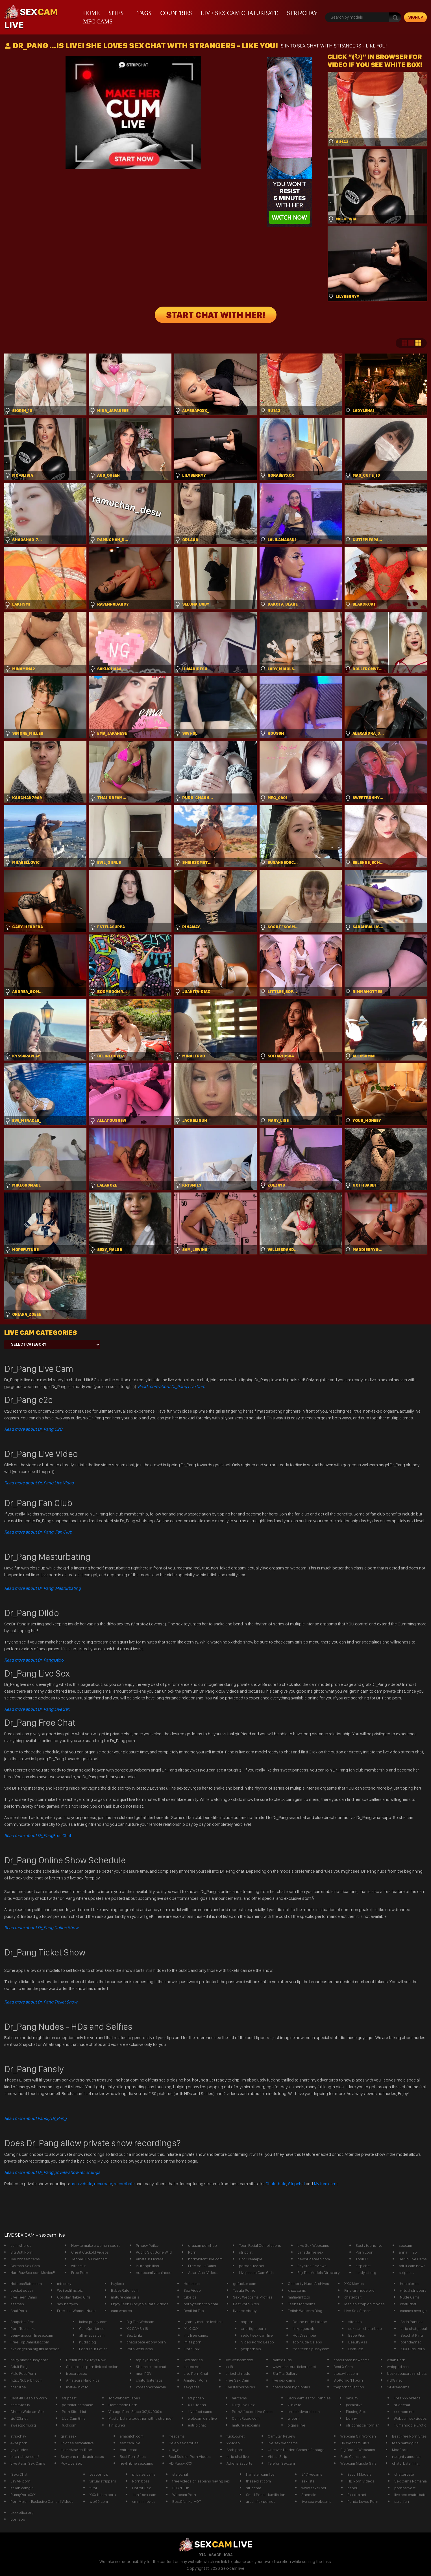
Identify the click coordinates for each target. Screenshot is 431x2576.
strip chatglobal (413, 2328)
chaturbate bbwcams (351, 2360)
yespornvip (99, 2474)
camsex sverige (413, 2310)
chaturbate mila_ (406, 2463)
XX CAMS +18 (137, 2328)
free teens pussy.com (311, 2349)
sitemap (17, 2304)
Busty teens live (369, 2245)
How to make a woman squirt (95, 2245)
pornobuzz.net (251, 2265)
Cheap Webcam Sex (27, 2411)
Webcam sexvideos (410, 2418)
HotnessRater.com (26, 2283)
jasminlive (354, 2404)
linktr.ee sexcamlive (77, 2443)
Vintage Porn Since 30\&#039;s (135, 2411)
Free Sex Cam (237, 2380)
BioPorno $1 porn (348, 2380)
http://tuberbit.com (26, 2380)
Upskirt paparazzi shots (407, 2373)
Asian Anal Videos (203, 2272)
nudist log (87, 2342)
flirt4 (93, 2488)
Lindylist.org (366, 2272)
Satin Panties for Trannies (309, 2398)
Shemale (308, 2494)
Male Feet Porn (23, 2373)
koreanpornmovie (151, 2387)
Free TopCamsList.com (29, 2342)
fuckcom (69, 2425)
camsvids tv (20, 2404)
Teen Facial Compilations (260, 2245)
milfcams (239, 2398)
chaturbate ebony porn (146, 2342)
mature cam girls (125, 2297)
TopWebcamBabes (124, 2398)
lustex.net (192, 2366)
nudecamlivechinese (153, 2272)
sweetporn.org (23, 2425)
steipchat (180, 2474)
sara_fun (401, 2501)
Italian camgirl (22, 2488)
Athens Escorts (239, 2463)
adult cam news (412, 2265)
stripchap (196, 2398)
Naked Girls (282, 2360)
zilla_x (174, 2449)
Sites (115, 13)
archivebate (81, 2183)
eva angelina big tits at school (35, 2349)
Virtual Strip (277, 2456)
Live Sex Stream (357, 2310)
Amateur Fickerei (150, 2259)
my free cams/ (196, 2335)
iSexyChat (18, 2474)
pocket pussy (21, 2290)
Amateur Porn (195, 2380)
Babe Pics (356, 2335)
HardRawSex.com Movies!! (32, 2272)
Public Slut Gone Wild (154, 2252)
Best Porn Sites (246, 2304)
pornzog (17, 2519)
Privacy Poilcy (147, 2245)
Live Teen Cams (23, 2297)
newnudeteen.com (313, 2259)
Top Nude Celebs (307, 2342)
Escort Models (359, 2474)
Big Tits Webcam (140, 2321)
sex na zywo (67, 2304)
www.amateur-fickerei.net (294, 2366)
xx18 (229, 2366)
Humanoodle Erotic (410, 2425)
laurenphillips (147, 2265)
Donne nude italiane (310, 2321)
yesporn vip (251, 2349)
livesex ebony (244, 2310)
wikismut (78, 2265)
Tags (144, 13)
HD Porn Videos (360, 2481)
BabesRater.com (125, 2290)
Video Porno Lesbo (257, 2342)
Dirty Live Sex (243, 2404)
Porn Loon (364, 2252)
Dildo (34, 1660)
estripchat (128, 2449)
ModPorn (400, 2449)
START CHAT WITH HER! (215, 314)
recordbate (124, 2183)
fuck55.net (236, 2436)
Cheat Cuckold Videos (90, 2252)
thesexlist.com (258, 2481)
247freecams (398, 2387)
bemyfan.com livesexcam (31, 2335)
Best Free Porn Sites (409, 2436)
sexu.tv (352, 2398)
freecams (177, 2436)
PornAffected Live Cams (252, 2411)
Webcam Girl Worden (358, 2436)
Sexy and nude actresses (82, 2456)
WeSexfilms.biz (70, 2290)
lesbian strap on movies (364, 2304)
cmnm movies (144, 2501)
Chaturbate (275, 2183)
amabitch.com (131, 2436)
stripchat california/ (362, 2425)
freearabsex (76, 2373)
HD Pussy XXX (180, 2463)
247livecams (311, 2474)
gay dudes (19, 2449)
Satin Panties (411, 2321)
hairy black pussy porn (29, 2360)
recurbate (103, 2183)
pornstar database (77, 2404)
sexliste (308, 2481)
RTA (202, 2555)
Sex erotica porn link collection (92, 2366)
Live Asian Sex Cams (27, 2463)
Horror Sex (141, 2488)
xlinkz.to (294, 2404)
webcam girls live (202, 2418)
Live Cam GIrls (74, 2418)
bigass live (296, 2425)
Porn (192, 2252)
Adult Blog (19, 2366)
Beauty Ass (357, 2342)
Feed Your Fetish (93, 2349)
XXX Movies (354, 2283)
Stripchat (296, 2183)
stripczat (69, 2398)
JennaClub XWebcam (89, 2259)
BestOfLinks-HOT (186, 2501)
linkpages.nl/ (303, 2328)
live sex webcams (283, 2443)
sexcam (405, 2245)
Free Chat (37, 1835)
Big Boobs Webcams (357, 2449)
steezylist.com (346, 2373)
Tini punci (116, 2425)
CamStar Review (281, 2436)
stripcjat (245, 2252)
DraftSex (355, 2349)
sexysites (192, 2387)
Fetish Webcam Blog (305, 2310)
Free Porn (79, 2272)
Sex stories (193, 2360)
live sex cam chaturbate (239, 13)
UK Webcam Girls (354, 2443)
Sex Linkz (135, 2335)
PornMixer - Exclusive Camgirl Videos (41, 2501)
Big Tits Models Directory (318, 2272)
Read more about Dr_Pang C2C (33, 1429)
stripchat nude (237, 2373)
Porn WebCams (140, 2349)
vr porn (294, 2418)
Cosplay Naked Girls (74, 2297)
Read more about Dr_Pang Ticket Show (40, 2002)
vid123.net (19, 2418)
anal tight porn (253, 2328)
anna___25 (408, 2252)
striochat (253, 2488)
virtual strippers (413, 2290)
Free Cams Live (353, 2456)
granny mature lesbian (203, 2321)
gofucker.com (244, 2283)
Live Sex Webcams (313, 2245)
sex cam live (130, 2443)
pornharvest (404, 2488)
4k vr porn (18, 2443)
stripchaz (407, 2272)
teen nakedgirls (405, 2443)
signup (415, 17)
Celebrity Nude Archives (308, 2283)
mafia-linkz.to (299, 2297)
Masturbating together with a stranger (140, 2418)
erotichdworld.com (304, 2411)
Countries (176, 13)
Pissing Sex (356, 2411)
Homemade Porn (122, 2404)
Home (91, 13)
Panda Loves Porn (362, 2501)
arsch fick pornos (260, 2501)
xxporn (247, 2321)
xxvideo (233, 2443)
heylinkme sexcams (136, 2463)
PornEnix (192, 2349)
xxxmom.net (404, 2411)
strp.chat (363, 2265)
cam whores (20, 2245)
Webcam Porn (184, 2494)
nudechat (402, 2404)
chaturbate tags (149, 2380)
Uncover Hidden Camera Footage (296, 2449)
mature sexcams (246, 2425)
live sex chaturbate (410, 2494)
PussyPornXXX (23, 2494)
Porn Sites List (74, 2411)
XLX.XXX (191, 2328)
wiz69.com (99, 2501)
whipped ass (398, 2366)
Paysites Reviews (311, 2265)
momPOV (143, 2373)
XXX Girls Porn (412, 2349)
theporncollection (349, 2387)
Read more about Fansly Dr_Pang (35, 2118)
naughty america (406, 2456)
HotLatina (192, 2283)
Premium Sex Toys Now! (86, 2360)
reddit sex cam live (257, 2335)
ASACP (215, 2555)
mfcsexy (64, 2283)
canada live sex (310, 2252)
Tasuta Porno (244, 2290)
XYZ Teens (197, 2404)
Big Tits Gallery (285, 2373)
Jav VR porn (20, 2481)
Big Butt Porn (21, 2252)
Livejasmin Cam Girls (256, 2272)
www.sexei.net (313, 2488)
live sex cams (284, 2380)
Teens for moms (301, 2304)
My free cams (326, 2183)
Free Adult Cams (202, 2265)
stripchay (302, 13)
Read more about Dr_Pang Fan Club (38, 1532)
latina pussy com (93, 2321)
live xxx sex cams (25, 2259)
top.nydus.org (148, 2360)
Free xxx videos (407, 2398)
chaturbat (408, 2304)
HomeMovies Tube (76, 2449)
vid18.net (394, 2380)
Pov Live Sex (71, 2463)
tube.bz (190, 2297)
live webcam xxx (239, 2360)
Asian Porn (396, 2360)
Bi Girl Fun (180, 2488)
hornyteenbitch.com (201, 2304)
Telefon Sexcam (281, 2463)
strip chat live (238, 2456)
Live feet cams (200, 2411)
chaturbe (18, 2387)
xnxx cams (297, 2290)
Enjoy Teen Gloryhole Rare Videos (139, 2304)
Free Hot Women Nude (76, 2310)
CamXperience (92, 2328)
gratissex (69, 2436)
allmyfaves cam (92, 2335)
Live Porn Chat (196, 2373)
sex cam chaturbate (365, 2328)
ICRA (228, 2555)
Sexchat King (411, 2335)
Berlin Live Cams (413, 2259)
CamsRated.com (246, 2418)
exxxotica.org (22, 2512)
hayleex (117, 2283)
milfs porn (192, 2342)
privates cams (144, 2474)
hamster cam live (260, 2474)
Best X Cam (343, 2366)
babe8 (352, 2488)
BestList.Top (194, 2310)
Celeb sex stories (184, 2443)
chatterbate (404, 2474)
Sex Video (192, 2290)
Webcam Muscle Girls (358, 2463)
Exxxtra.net (356, 2494)
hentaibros (409, 2283)
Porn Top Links (22, 2328)
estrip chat (197, 2425)
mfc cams (97, 21)
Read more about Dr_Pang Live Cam (171, 1386)
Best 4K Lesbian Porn (28, 2398)
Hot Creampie (250, 2259)
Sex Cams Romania (410, 2481)
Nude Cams (410, 2297)
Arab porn (235, 2449)
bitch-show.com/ (24, 2456)
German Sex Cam (25, 2265)
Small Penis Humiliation (265, 2494)
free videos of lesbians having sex (201, 2481)
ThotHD (362, 2259)
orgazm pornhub (202, 2245)
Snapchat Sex (22, 2321)
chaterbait (353, 2297)
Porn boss (141, 2481)
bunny (351, 2418)
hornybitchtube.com (205, 2259)
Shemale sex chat (151, 2366)
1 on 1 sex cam (144, 2494)
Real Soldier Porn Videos (190, 2456)
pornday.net (410, 2342)
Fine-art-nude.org (359, 2290)
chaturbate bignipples (291, 2387)
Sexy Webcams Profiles (253, 2297)
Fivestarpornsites (240, 2387)
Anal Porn (18, 2310)
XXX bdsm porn (103, 2494)
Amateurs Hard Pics (82, 2380)
